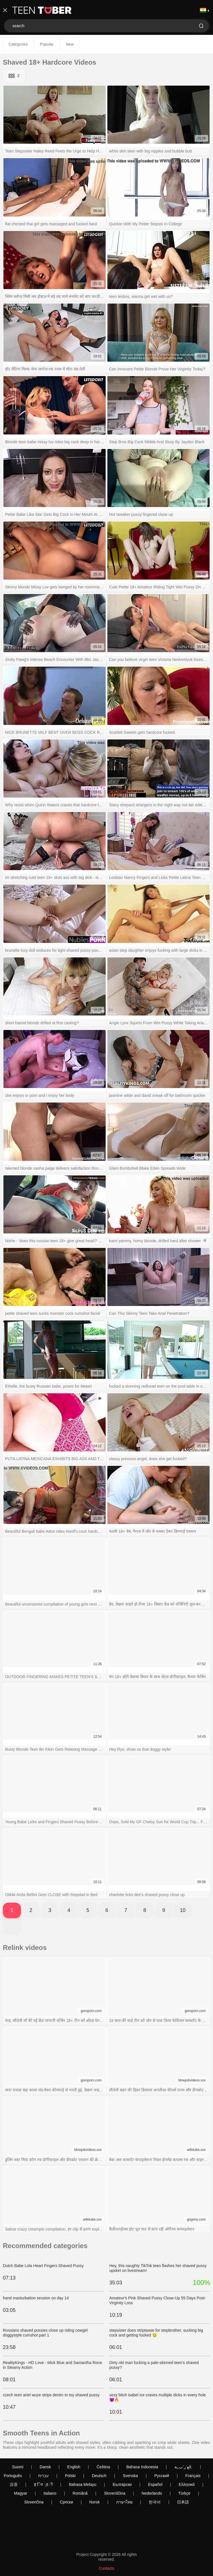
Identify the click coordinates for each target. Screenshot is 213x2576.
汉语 (14, 2484)
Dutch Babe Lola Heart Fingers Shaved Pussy (43, 2265)
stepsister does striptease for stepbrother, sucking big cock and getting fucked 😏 (156, 2332)
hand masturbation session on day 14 (36, 2298)
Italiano (50, 2493)
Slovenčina (34, 2502)
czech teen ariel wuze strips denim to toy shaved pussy (51, 2395)
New (70, 44)
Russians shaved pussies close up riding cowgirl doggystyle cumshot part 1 (45, 2332)
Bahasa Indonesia (142, 2467)
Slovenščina (114, 2493)
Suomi (18, 2467)
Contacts (106, 2568)
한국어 (155, 2502)
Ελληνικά (187, 2484)
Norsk (94, 2502)
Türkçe (184, 2493)
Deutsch (99, 2475)
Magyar (20, 2493)
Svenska (130, 2475)
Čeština (103, 2467)
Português (13, 2475)
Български (122, 2484)
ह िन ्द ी (43, 2484)
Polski (70, 2475)
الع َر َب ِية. (183, 2467)
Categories (18, 44)
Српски (66, 2502)
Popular (47, 44)
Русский (161, 2475)
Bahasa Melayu (83, 2484)
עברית (43, 2475)
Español (155, 2484)
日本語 (183, 2502)
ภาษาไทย (124, 2502)
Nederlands (152, 2493)
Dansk (45, 2467)
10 (183, 1910)
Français (193, 2475)
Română (80, 2493)
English (73, 2467)
